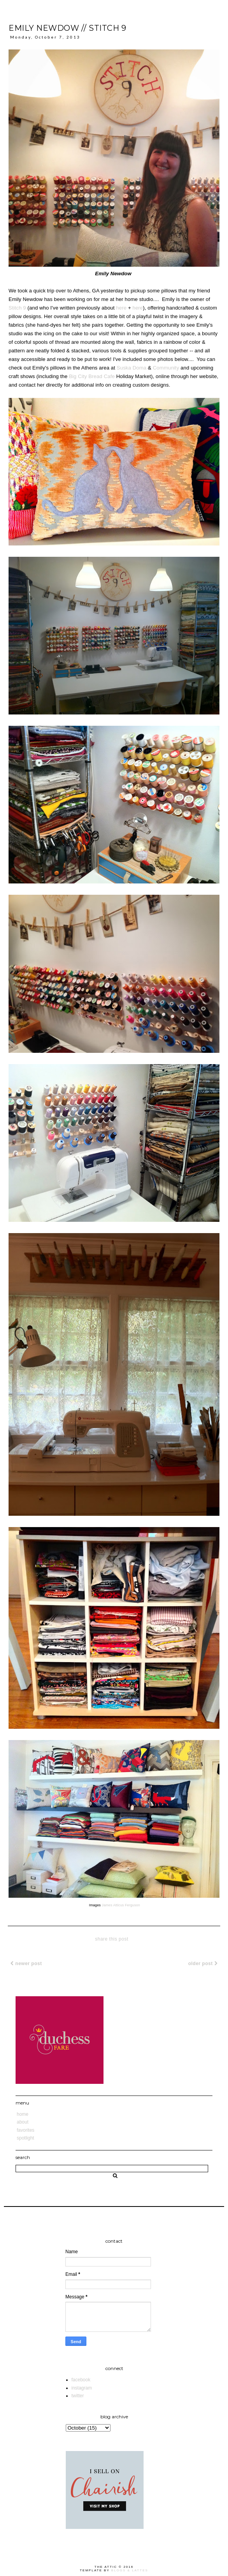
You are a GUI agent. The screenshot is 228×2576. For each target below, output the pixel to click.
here (121, 308)
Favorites (25, 2130)
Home (22, 2114)
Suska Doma (132, 368)
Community (166, 368)
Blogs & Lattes (129, 2570)
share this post (111, 1939)
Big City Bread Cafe (92, 376)
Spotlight (25, 2138)
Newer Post (26, 1963)
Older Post (202, 1963)
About (22, 2122)
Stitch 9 (17, 308)
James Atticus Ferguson (121, 1905)
